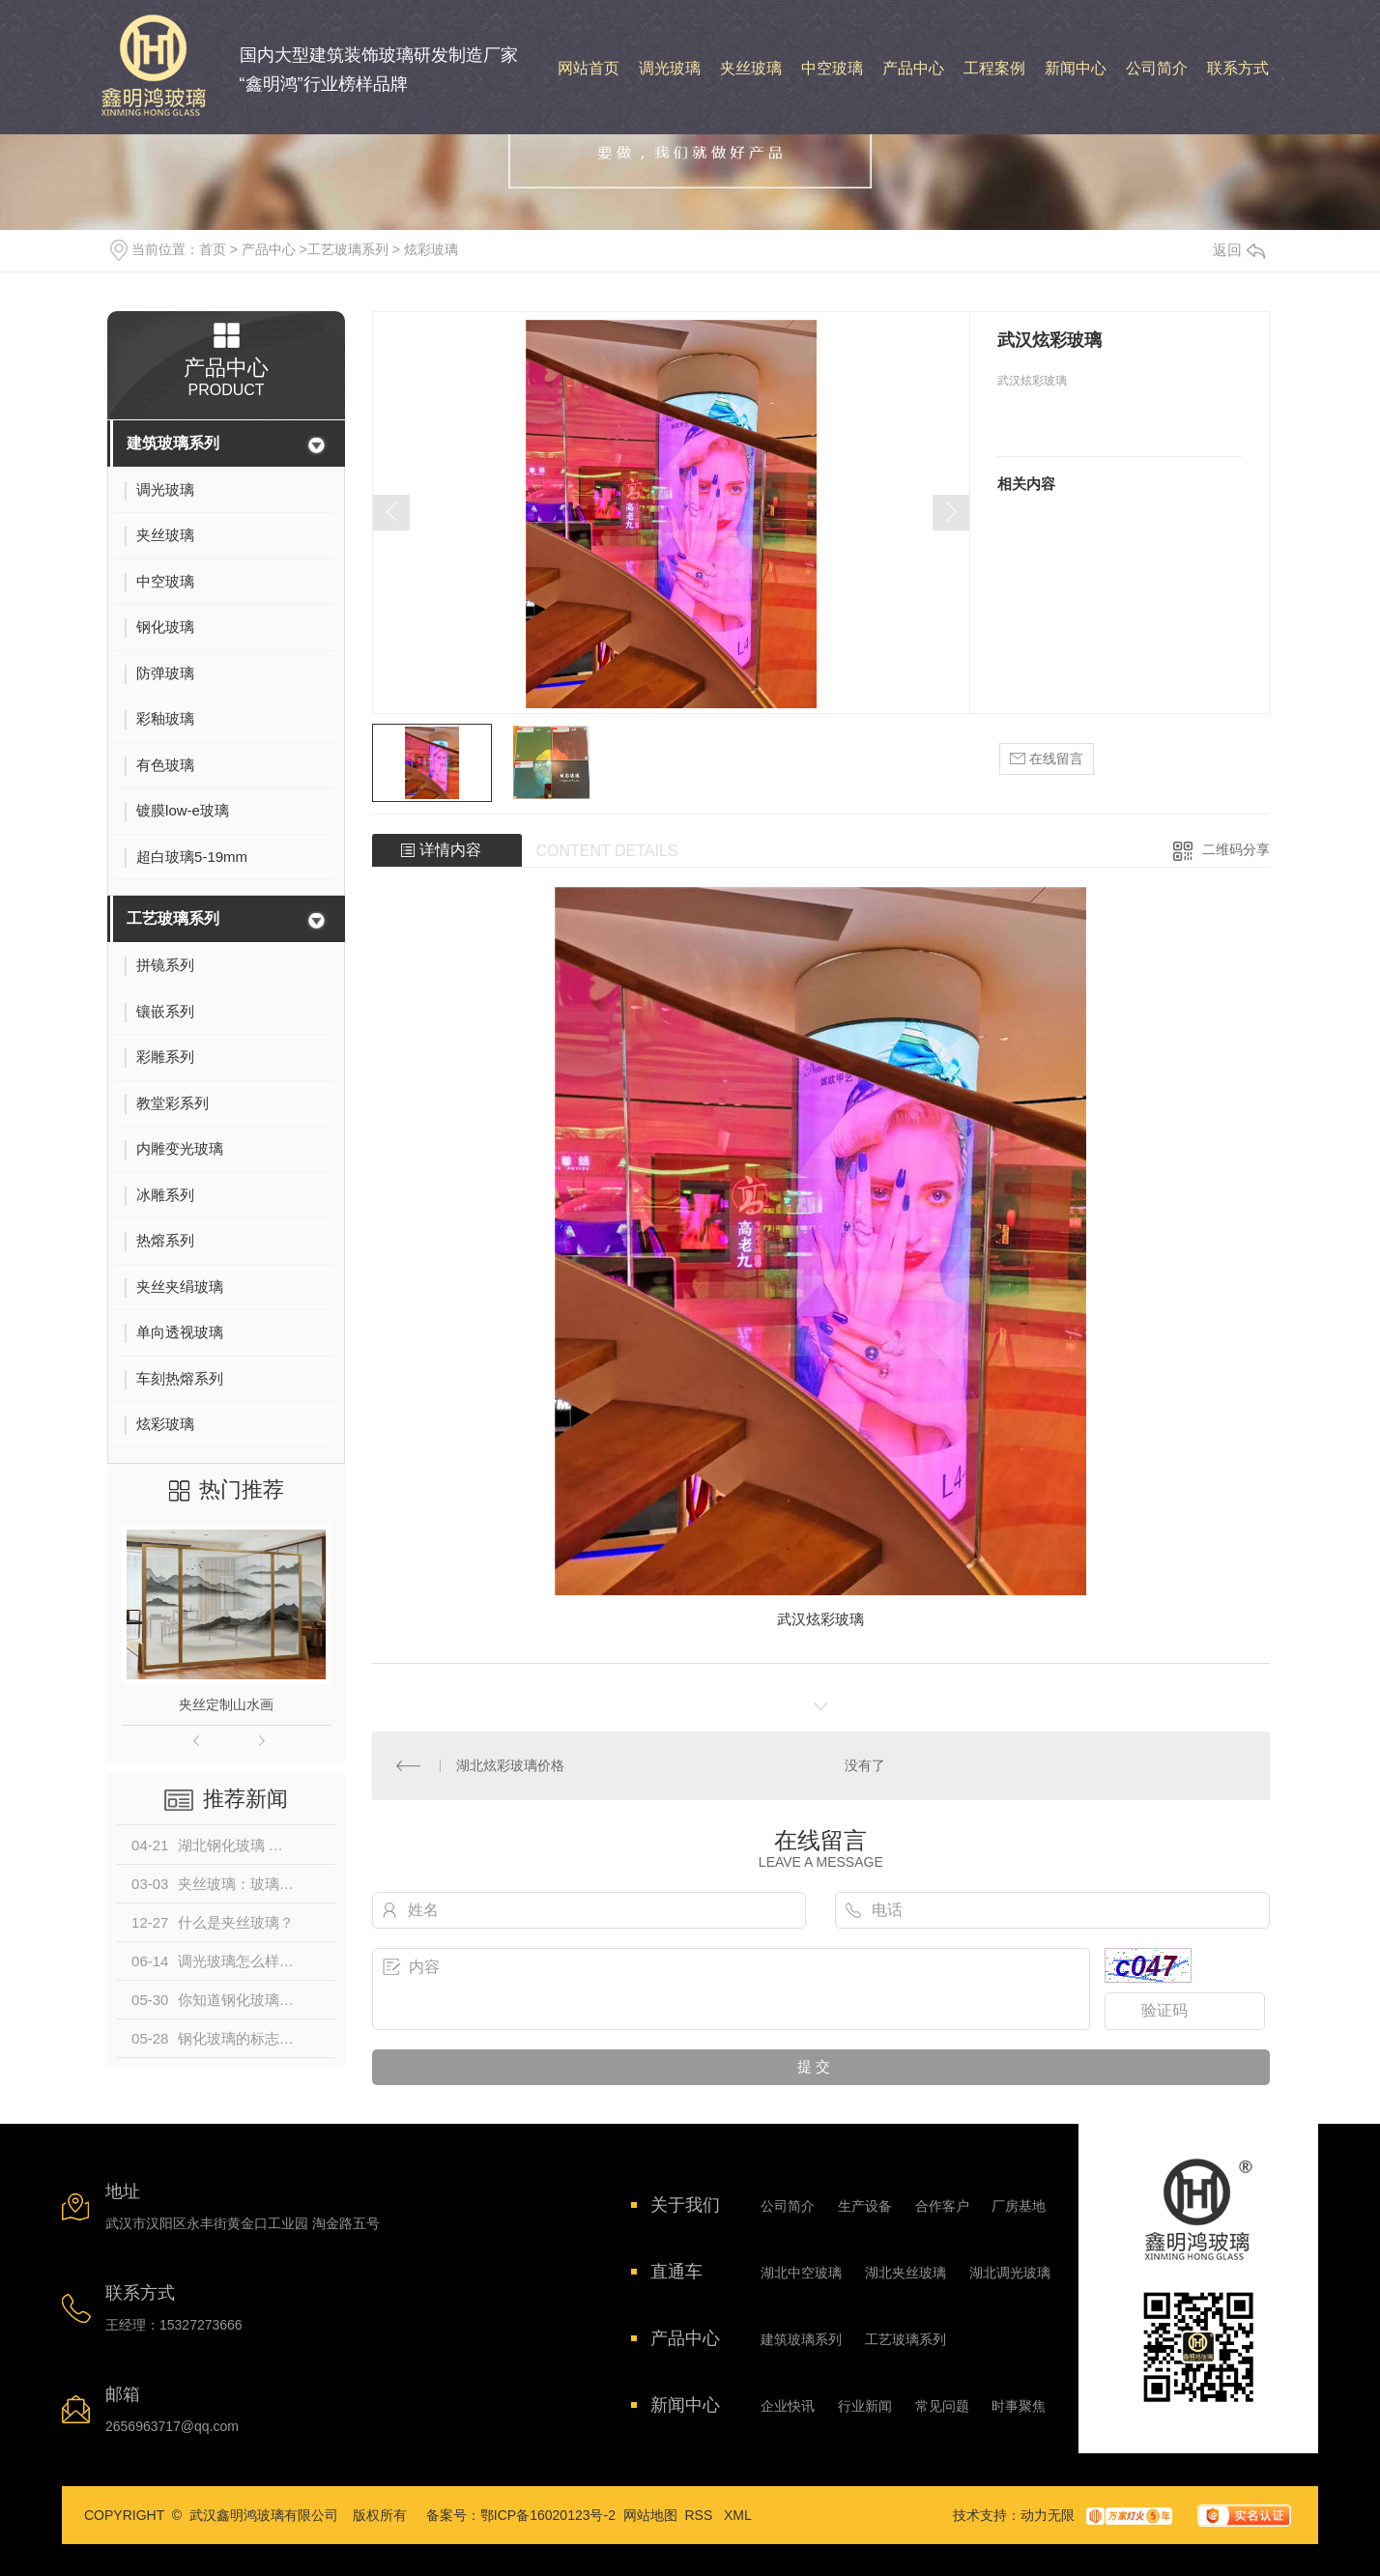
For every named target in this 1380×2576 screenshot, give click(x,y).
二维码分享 (1236, 849)
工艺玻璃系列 (347, 249)
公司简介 (788, 2206)
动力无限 (1048, 2515)
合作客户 (942, 2206)
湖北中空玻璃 (801, 2272)
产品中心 (269, 249)
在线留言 (1046, 759)
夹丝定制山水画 (226, 1704)
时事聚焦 (1019, 2406)
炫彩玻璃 (431, 249)
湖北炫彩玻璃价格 (510, 1765)
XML (738, 2515)
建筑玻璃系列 (173, 443)
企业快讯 (788, 2406)
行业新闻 (865, 2406)
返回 (1239, 250)
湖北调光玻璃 (1009, 2272)
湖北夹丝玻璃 (905, 2272)
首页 (212, 249)
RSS (701, 2515)
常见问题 (942, 2406)
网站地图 (650, 2515)
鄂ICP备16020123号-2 (548, 2515)
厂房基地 (1019, 2206)
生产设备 (865, 2206)
